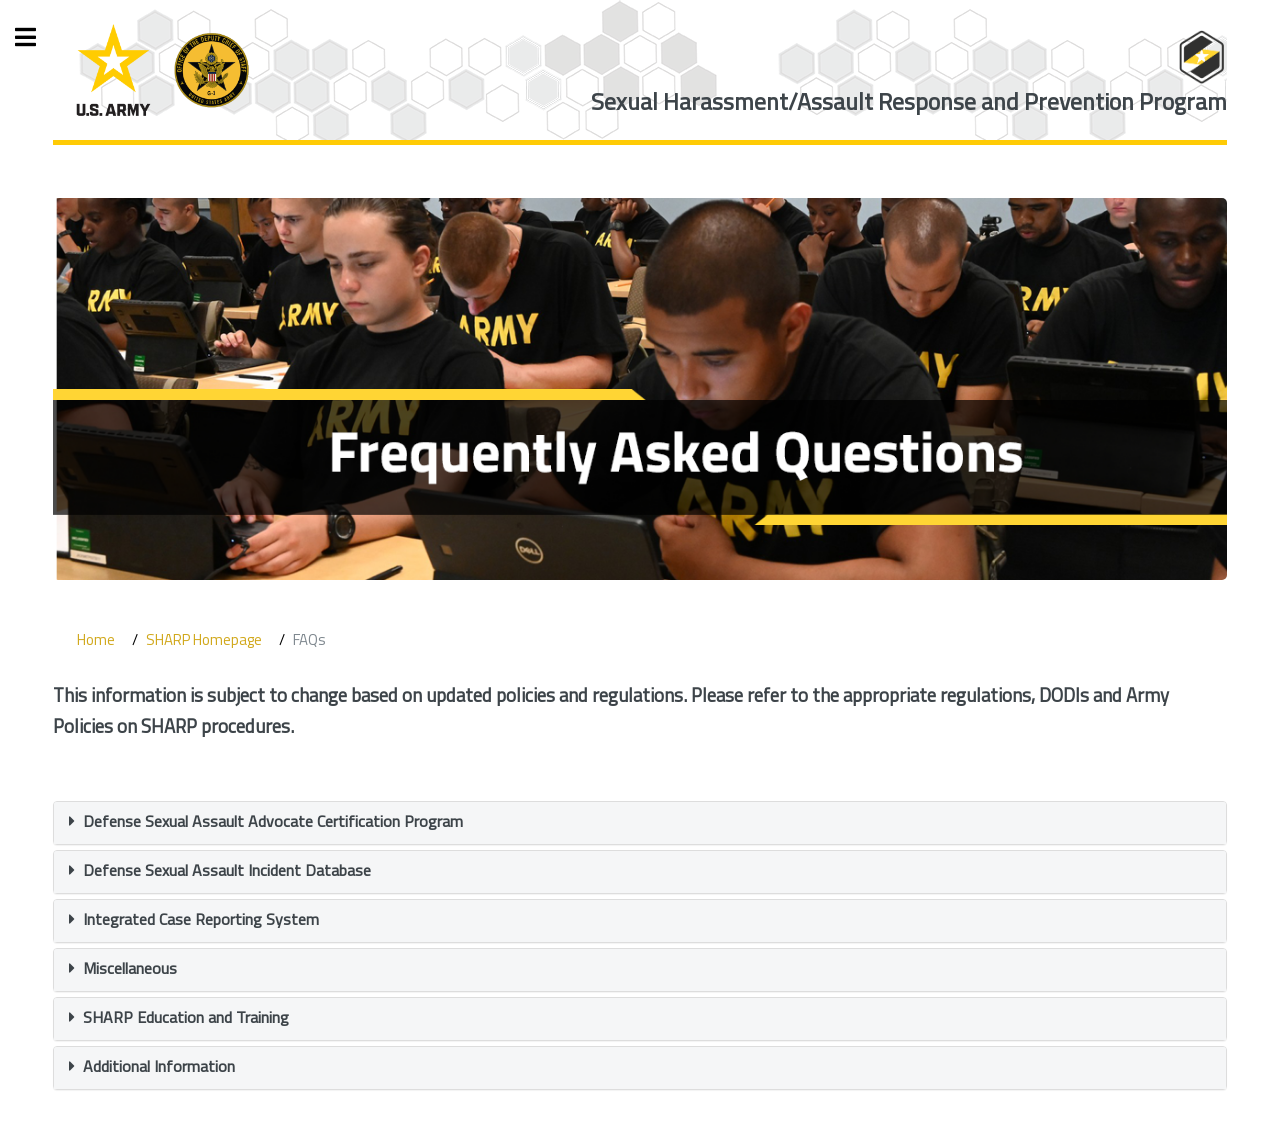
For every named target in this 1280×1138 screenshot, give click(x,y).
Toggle (36, 37)
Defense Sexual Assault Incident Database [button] (227, 870)
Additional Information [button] (159, 1066)
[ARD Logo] (162, 70)
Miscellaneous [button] (130, 968)
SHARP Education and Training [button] (186, 1017)
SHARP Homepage (204, 639)
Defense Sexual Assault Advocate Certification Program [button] (273, 821)
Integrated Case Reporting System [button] (201, 919)
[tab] (639, 823)
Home (96, 639)
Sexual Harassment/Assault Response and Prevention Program (909, 101)
